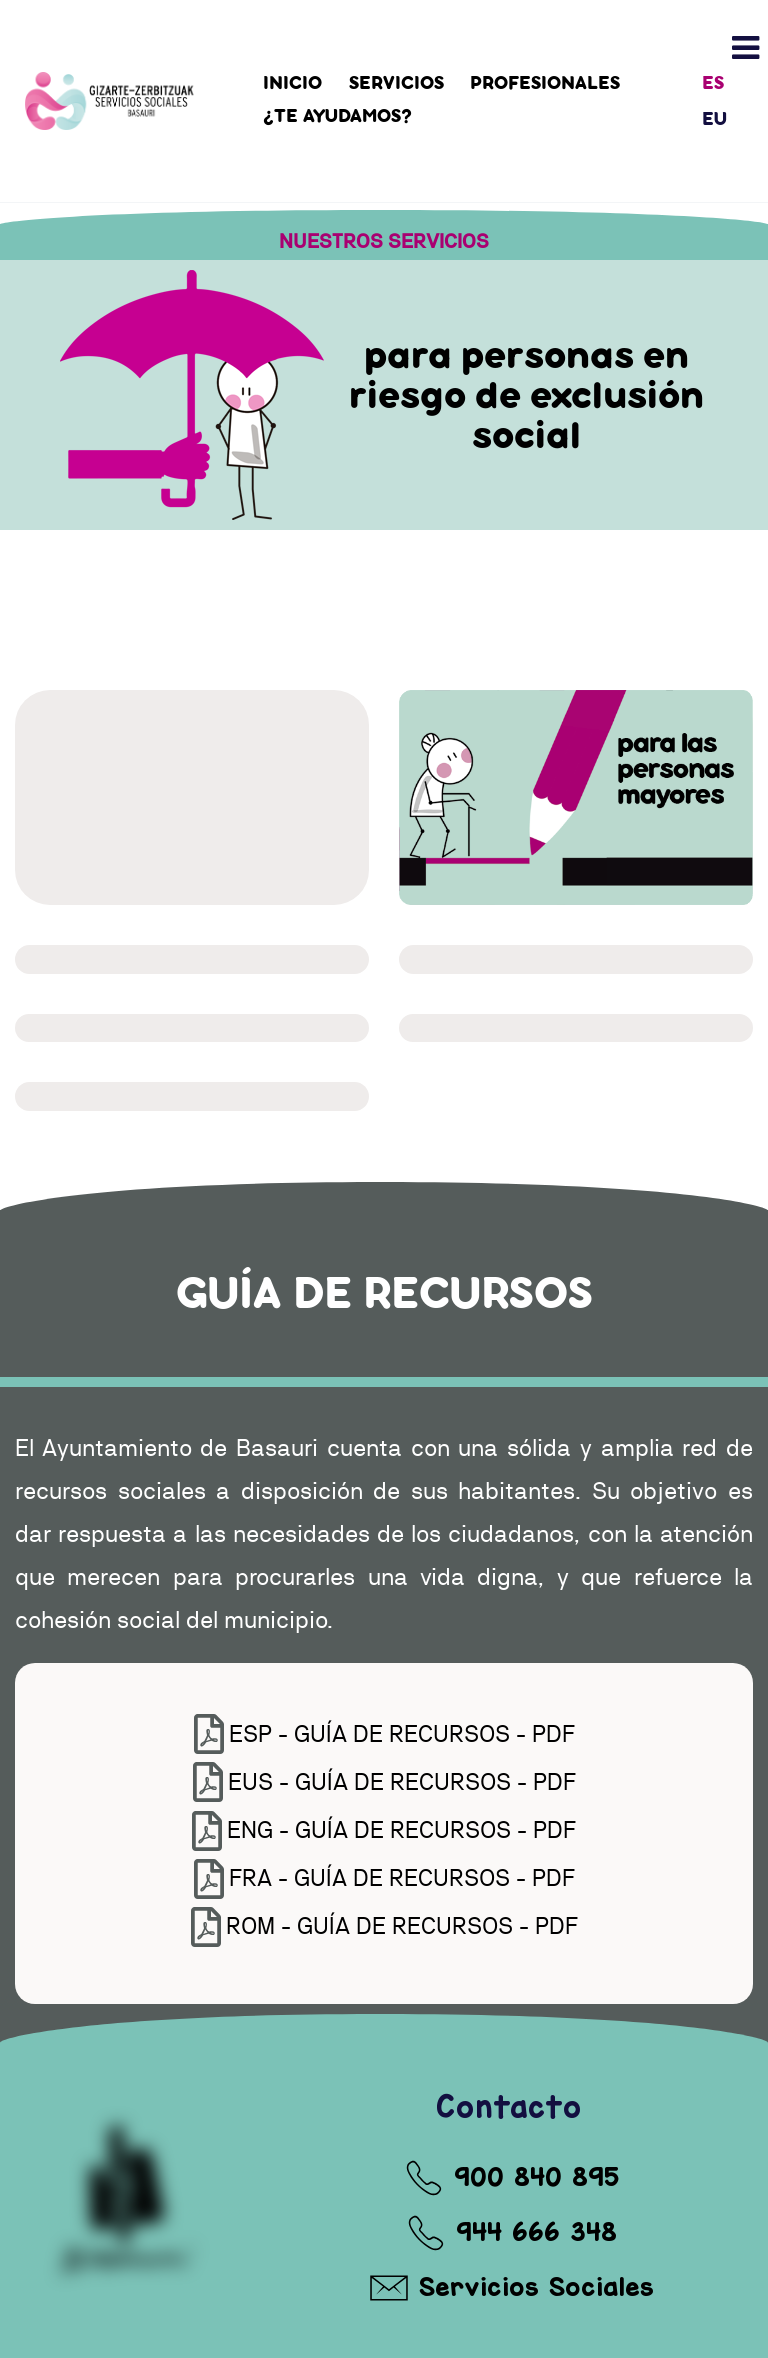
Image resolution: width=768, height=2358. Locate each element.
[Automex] (115, 99)
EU (714, 118)
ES (713, 82)
